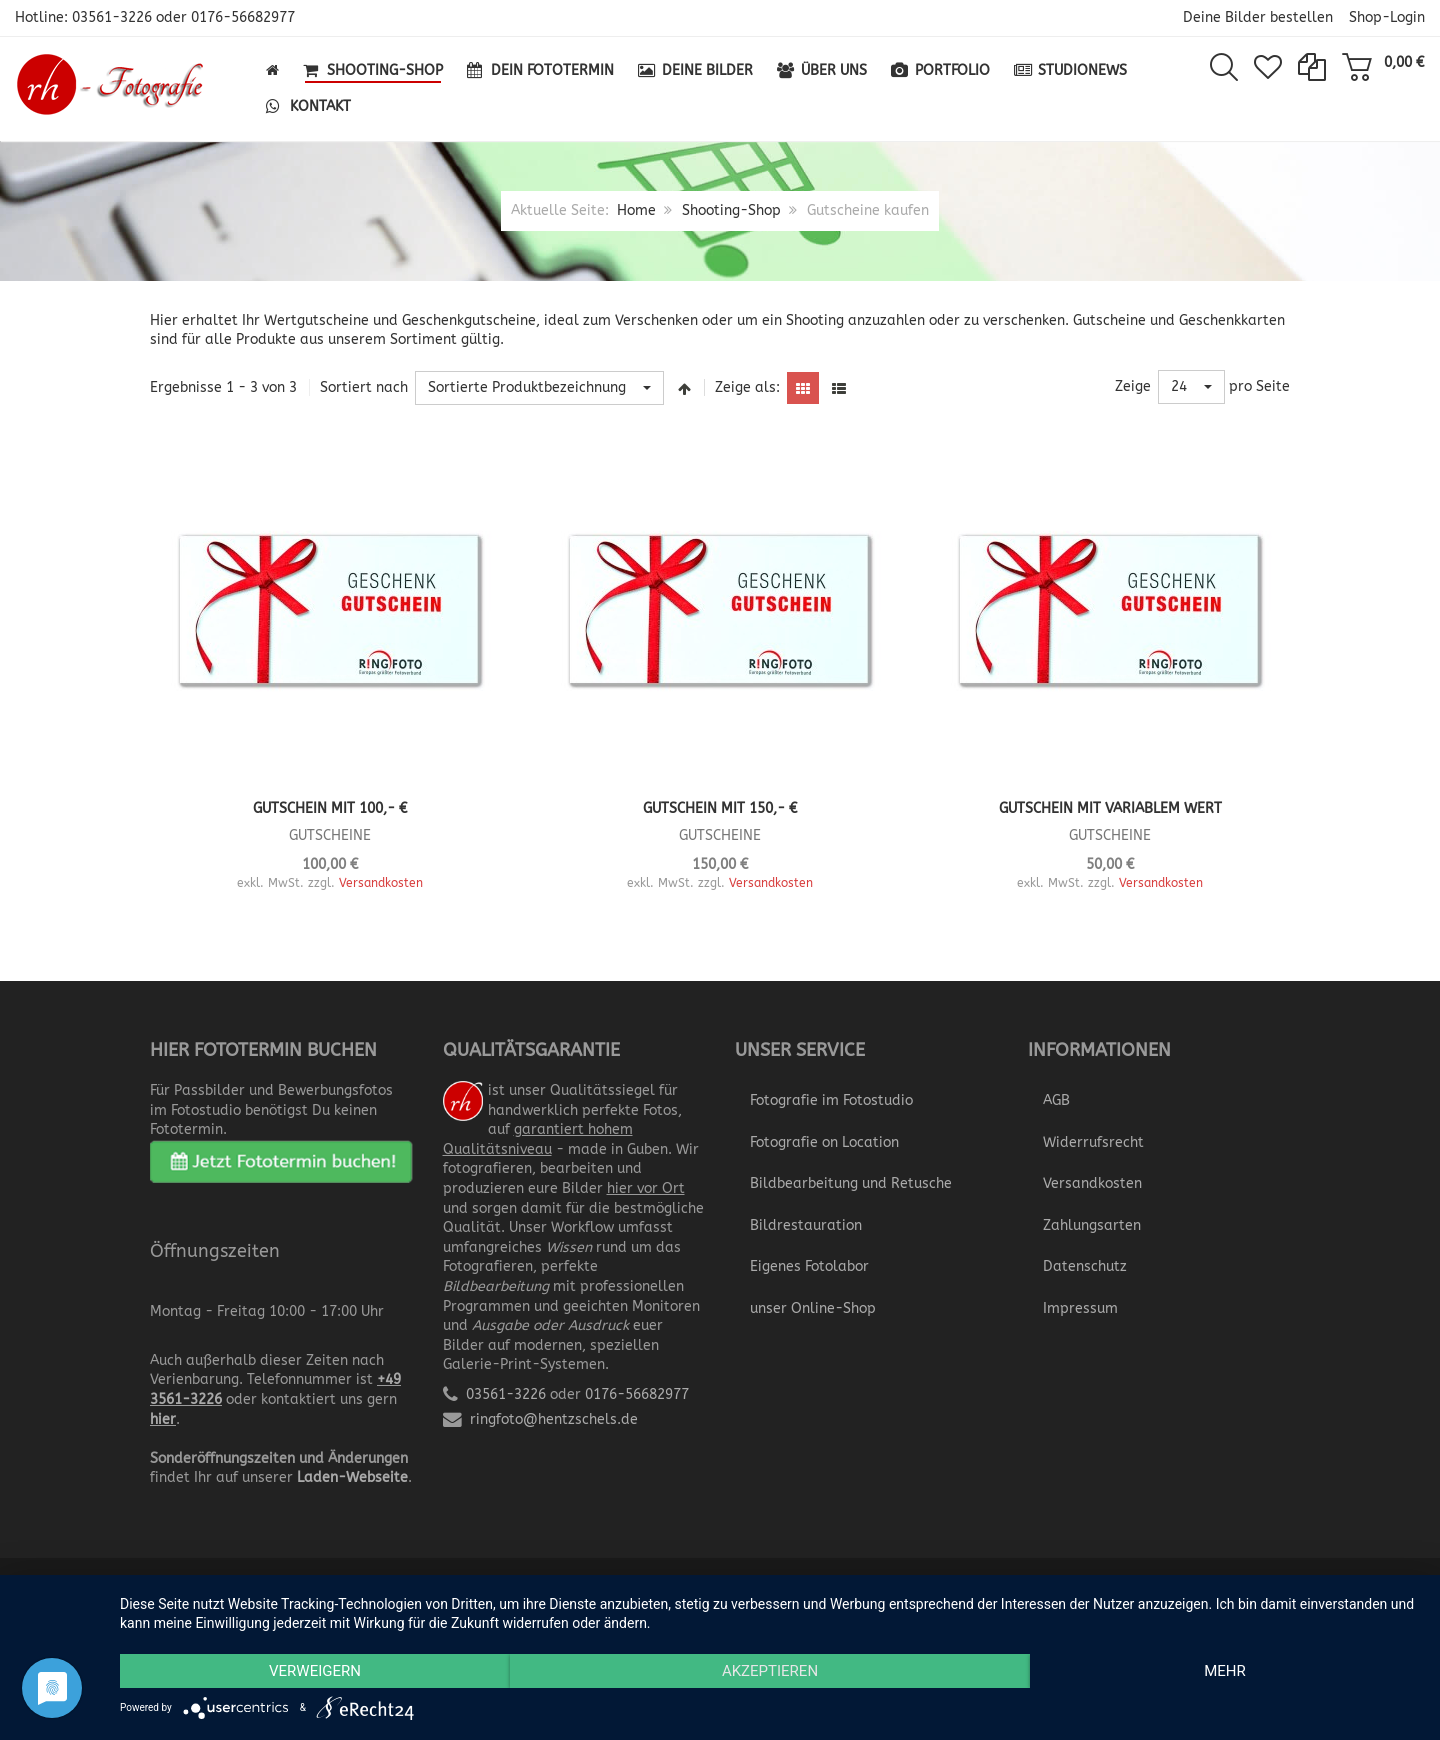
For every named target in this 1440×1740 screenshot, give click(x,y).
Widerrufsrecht (1093, 1142)
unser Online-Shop (813, 1308)
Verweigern (315, 1671)
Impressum (1080, 1308)
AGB (1056, 1100)
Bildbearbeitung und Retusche (851, 1183)
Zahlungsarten (1092, 1225)
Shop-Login (1387, 17)
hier (163, 1419)
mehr (1225, 1671)
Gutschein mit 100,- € (330, 808)
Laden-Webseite (352, 1477)
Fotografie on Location (824, 1142)
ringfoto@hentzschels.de (554, 1419)
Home (636, 210)
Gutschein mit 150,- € (720, 808)
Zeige (1133, 386)
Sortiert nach (364, 387)
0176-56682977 (243, 17)
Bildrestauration (806, 1225)
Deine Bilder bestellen (1258, 17)
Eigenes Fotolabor (809, 1266)
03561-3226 (112, 17)
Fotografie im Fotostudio (831, 1100)
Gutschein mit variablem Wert (1110, 808)
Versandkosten (381, 883)
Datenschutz (1085, 1266)
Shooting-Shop (731, 210)
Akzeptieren (770, 1671)
